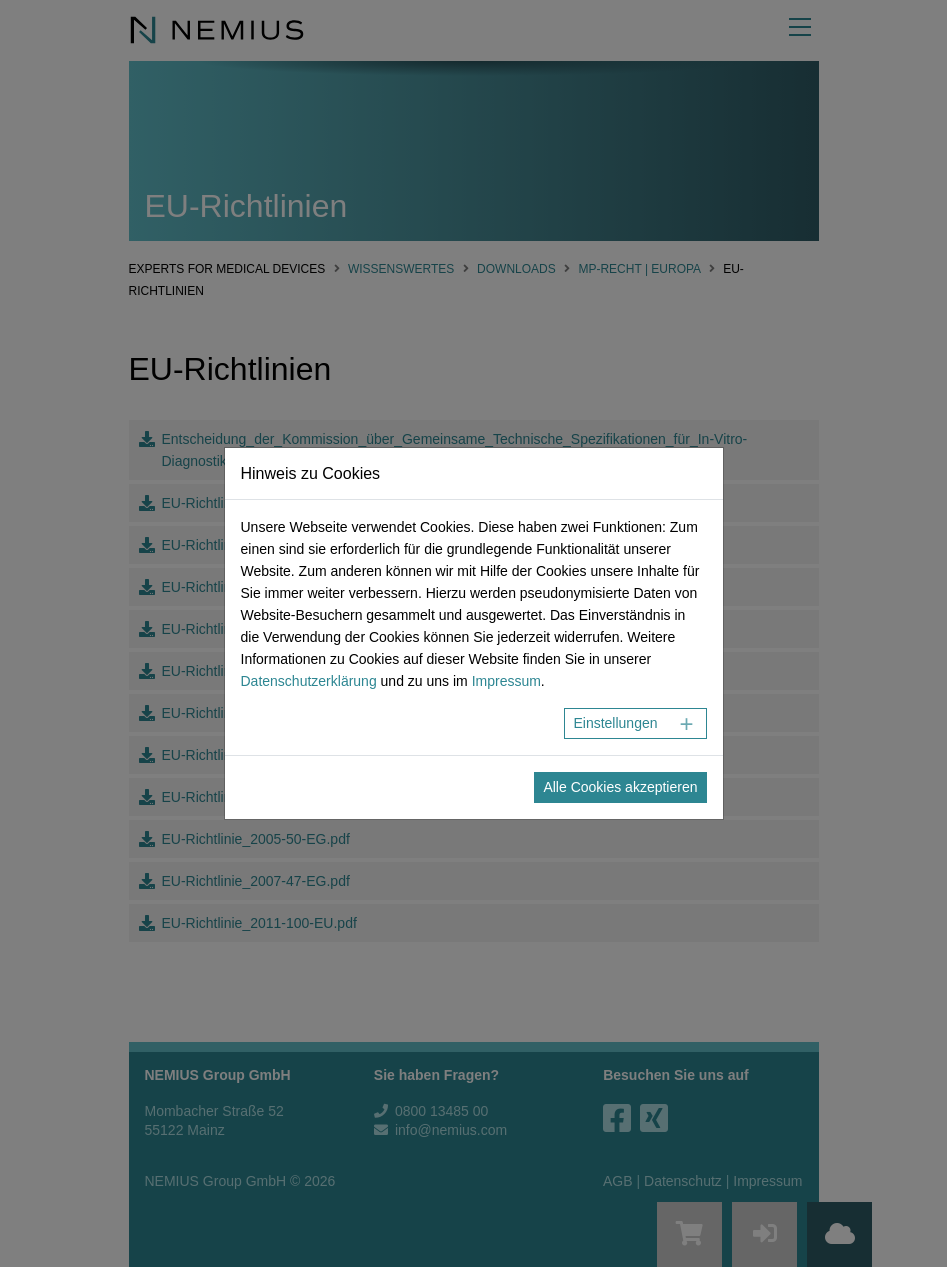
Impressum (506, 681)
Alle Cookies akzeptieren (620, 787)
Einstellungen (615, 723)
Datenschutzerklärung (309, 681)
